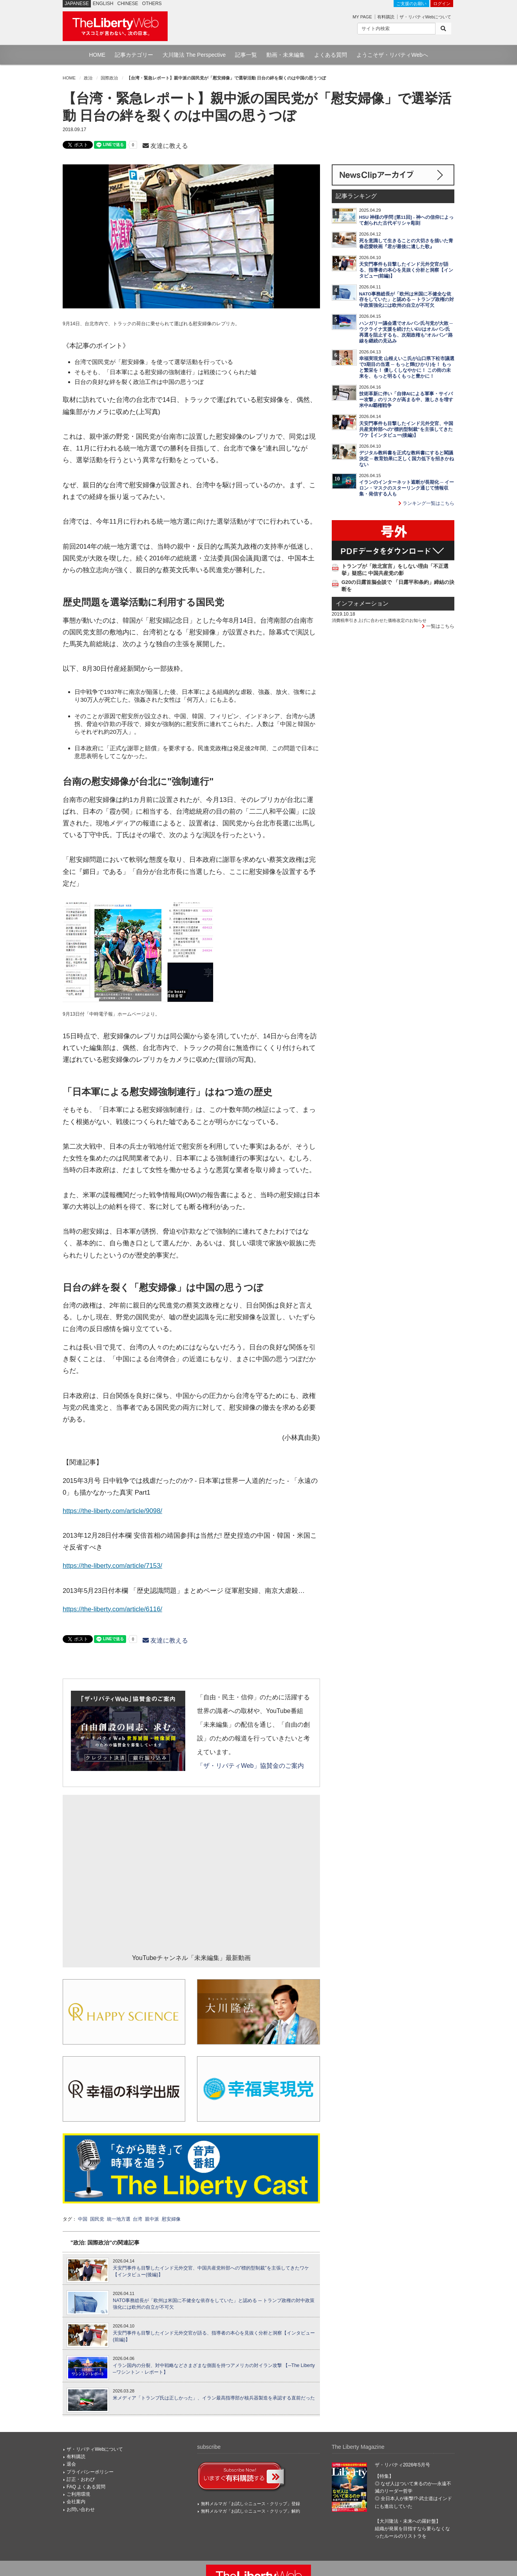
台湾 (137, 2219)
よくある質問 (330, 55)
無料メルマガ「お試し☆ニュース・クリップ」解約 (250, 2511)
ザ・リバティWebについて (425, 16)
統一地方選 (118, 2219)
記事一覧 (246, 55)
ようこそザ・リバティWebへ (392, 55)
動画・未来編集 (285, 55)
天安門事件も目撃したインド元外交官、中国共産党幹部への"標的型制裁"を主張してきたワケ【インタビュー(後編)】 (211, 2271)
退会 (71, 2464)
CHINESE (128, 3)
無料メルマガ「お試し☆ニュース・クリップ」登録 (250, 2503)
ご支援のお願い (411, 3)
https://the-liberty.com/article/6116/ (112, 1609)
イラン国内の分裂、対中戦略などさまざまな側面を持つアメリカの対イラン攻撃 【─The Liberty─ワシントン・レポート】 (214, 2369)
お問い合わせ (81, 2509)
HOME (97, 55)
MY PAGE (362, 16)
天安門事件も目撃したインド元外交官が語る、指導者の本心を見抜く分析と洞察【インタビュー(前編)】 (214, 2336)
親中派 (152, 2219)
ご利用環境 (78, 2494)
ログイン (441, 3)
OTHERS (152, 3)
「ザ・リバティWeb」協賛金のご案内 (250, 1765)
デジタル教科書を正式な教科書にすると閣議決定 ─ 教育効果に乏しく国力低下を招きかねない (406, 458)
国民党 (97, 2219)
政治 (88, 78)
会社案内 (76, 2501)
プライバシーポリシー (90, 2472)
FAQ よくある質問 (86, 2487)
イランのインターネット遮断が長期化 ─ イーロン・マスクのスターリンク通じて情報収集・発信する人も (406, 488)
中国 (82, 2219)
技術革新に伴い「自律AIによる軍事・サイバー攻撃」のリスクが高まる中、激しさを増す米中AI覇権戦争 (406, 399)
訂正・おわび (81, 2479)
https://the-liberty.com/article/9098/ (112, 1511)
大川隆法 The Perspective (194, 55)
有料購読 (385, 16)
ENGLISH (103, 3)
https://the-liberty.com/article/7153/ (112, 1565)
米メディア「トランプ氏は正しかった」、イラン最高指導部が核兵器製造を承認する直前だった (214, 2398)
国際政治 (109, 78)
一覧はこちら (438, 626)
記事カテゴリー (134, 55)
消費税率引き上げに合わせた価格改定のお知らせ (379, 620)
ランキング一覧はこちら (426, 503)
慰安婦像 (171, 2219)
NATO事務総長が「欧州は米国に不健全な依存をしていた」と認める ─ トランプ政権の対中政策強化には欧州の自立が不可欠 (214, 2304)
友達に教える (165, 145)
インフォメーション (362, 603)
